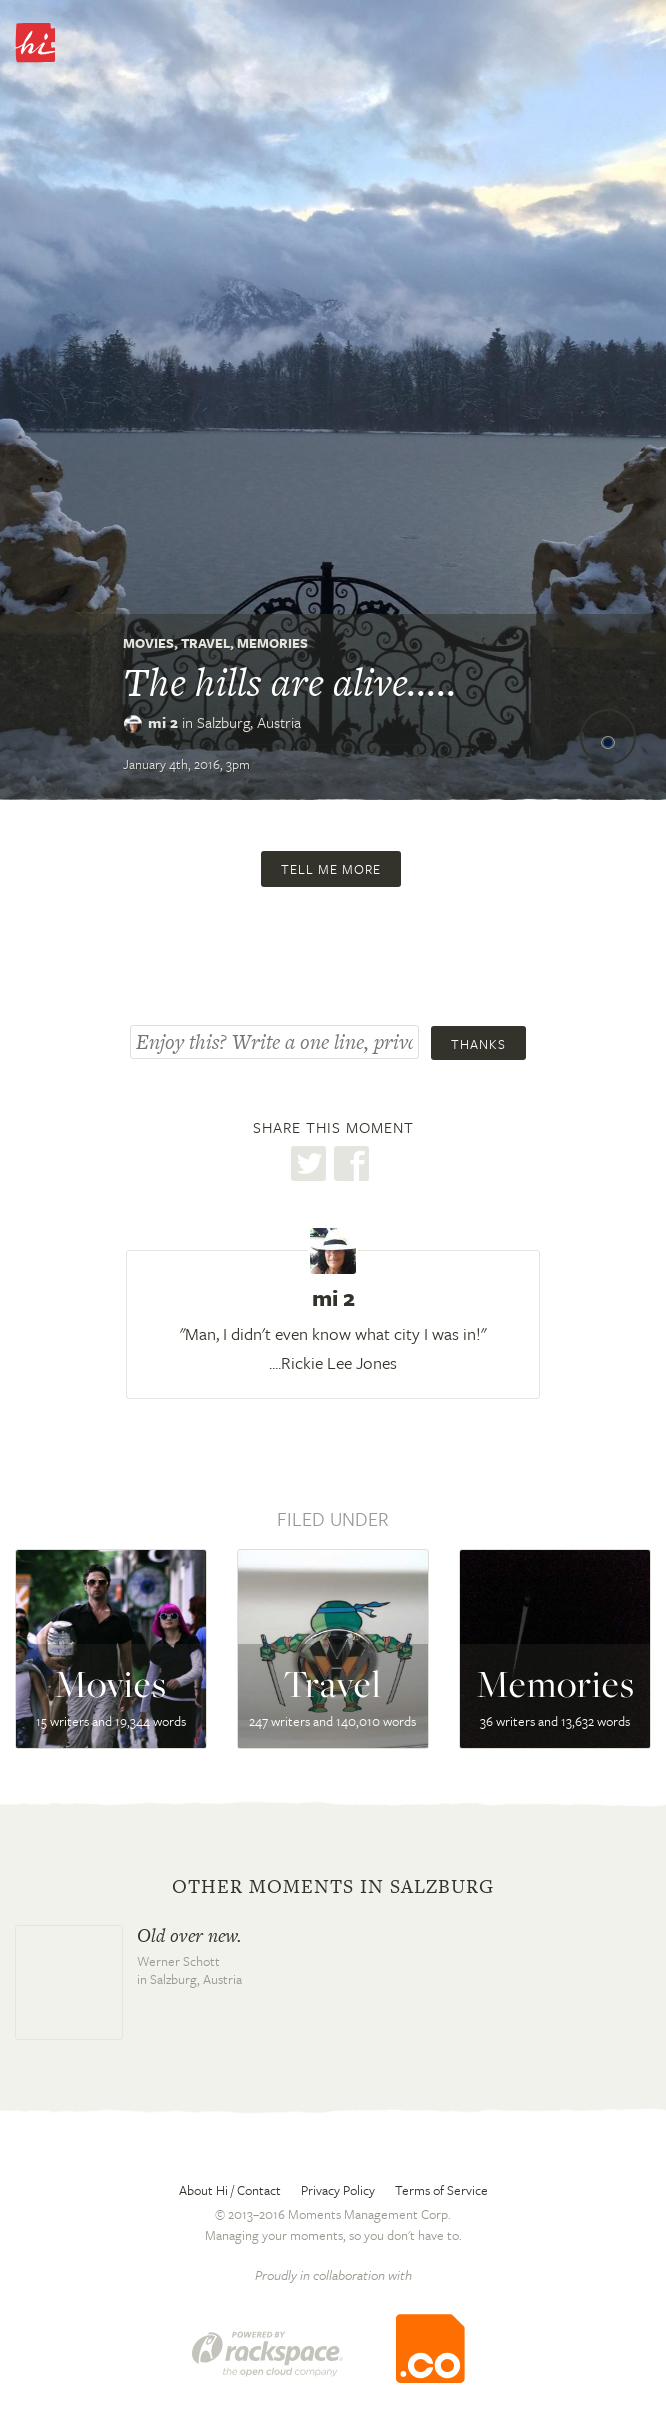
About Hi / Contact (230, 2190)
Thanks (478, 1044)
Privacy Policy (338, 2190)
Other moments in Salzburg (333, 1887)
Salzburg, (249, 722)
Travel (205, 643)
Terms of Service (441, 2190)
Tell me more (331, 869)
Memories (272, 643)
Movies (148, 643)
